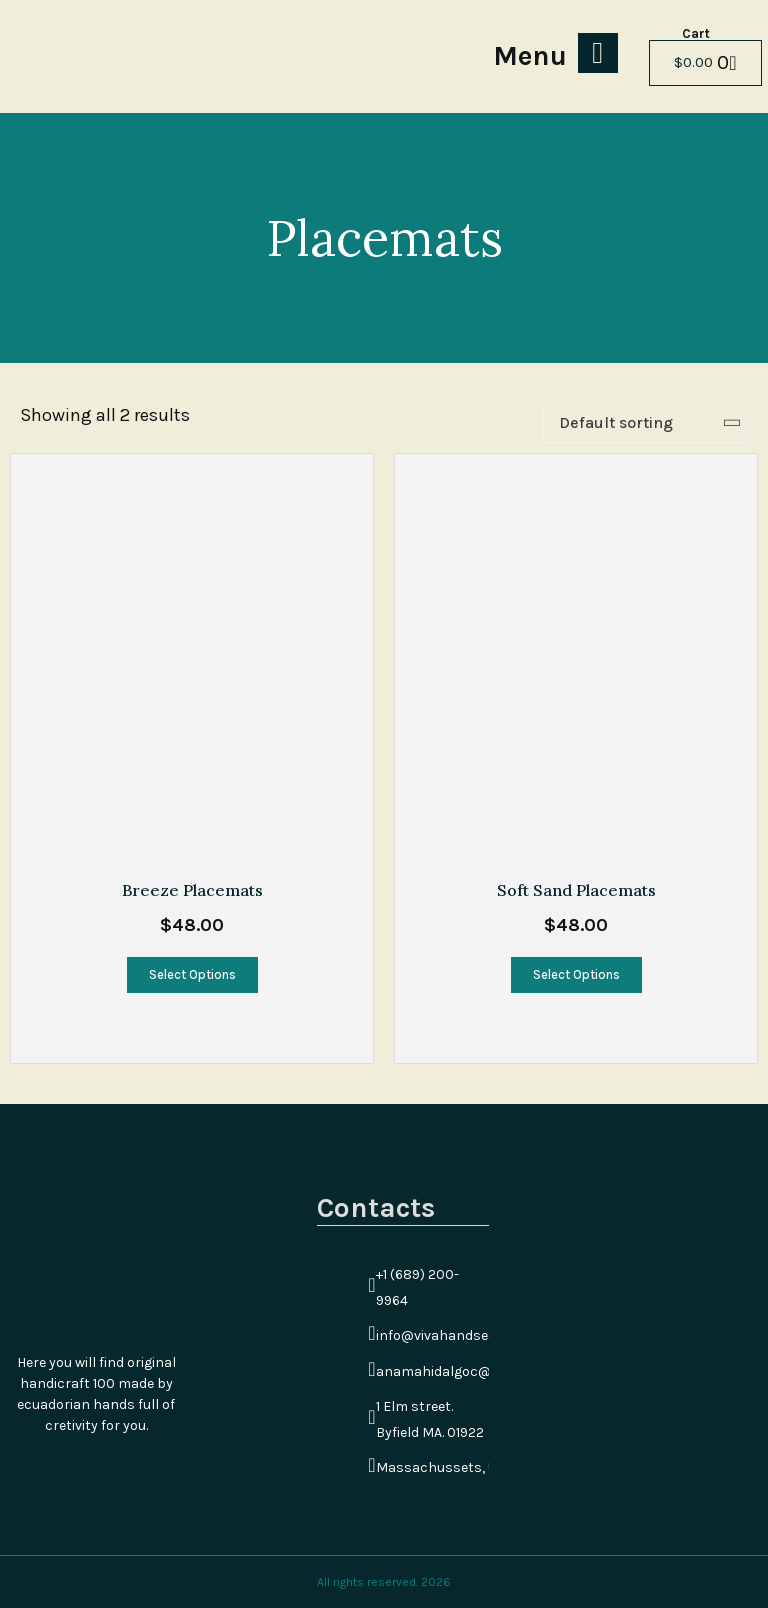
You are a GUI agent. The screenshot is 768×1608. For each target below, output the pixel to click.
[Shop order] (645, 423)
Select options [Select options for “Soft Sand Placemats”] (576, 974)
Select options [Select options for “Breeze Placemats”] (192, 974)
